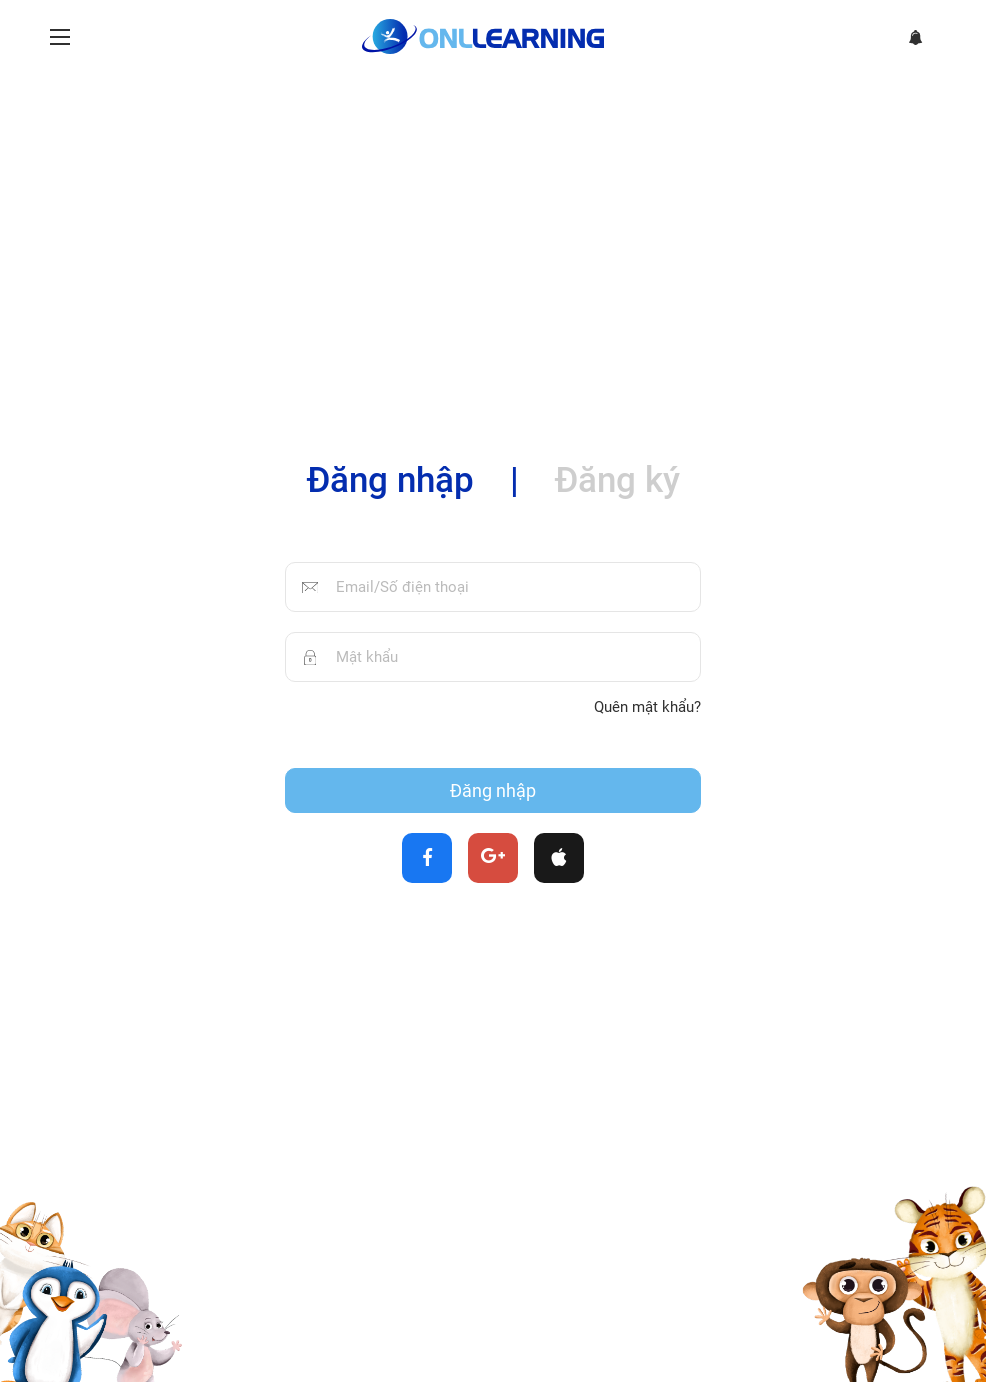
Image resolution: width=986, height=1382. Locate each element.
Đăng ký (617, 480)
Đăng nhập (390, 480)
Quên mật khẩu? (647, 707)
